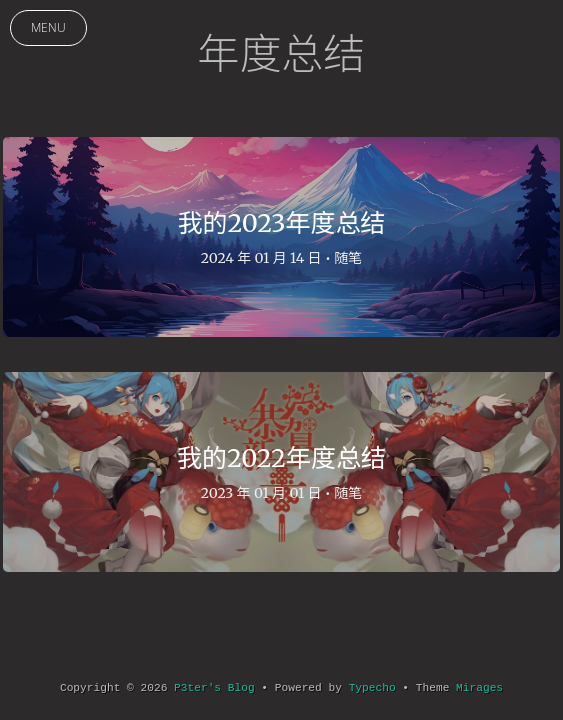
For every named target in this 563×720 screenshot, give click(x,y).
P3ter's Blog (214, 688)
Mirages (479, 688)
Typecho (372, 688)
